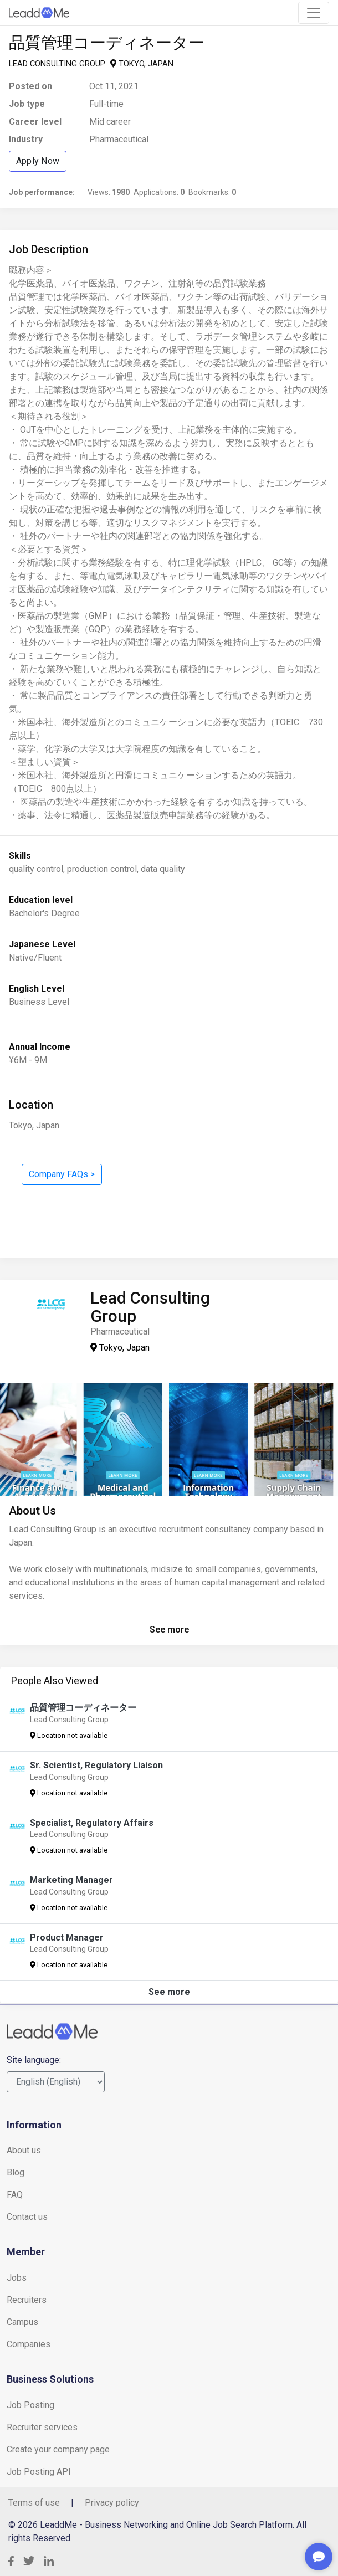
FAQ (15, 2194)
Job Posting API (39, 2471)
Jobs (17, 2277)
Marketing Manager (71, 1880)
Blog (15, 2172)
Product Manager (67, 1937)
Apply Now (37, 161)
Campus (22, 2322)
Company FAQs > (62, 1174)
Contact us (27, 2216)
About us (24, 2150)
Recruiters (27, 2300)
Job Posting (30, 2405)
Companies (28, 2344)
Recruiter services (42, 2427)
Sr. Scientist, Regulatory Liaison (96, 1765)
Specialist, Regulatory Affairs (91, 1823)
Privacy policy (112, 2502)
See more (169, 1629)
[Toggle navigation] (313, 13)
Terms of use (34, 2502)
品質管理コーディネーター (83, 1707)
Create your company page (58, 2449)
